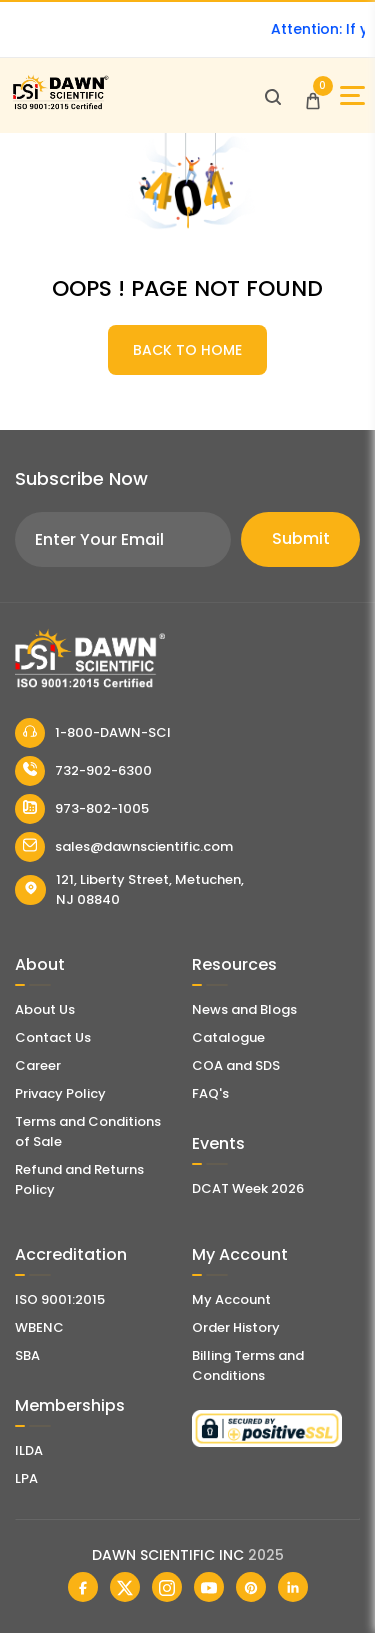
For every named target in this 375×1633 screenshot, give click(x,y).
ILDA (29, 1450)
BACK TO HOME (187, 350)
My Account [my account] (231, 1299)
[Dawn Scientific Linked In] (293, 1587)
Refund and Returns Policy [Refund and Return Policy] (79, 1179)
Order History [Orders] (236, 1327)
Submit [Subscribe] (301, 538)
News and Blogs (244, 1009)
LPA (26, 1478)
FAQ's (210, 1093)
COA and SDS (236, 1065)
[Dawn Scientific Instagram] (167, 1587)
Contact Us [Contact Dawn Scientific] (53, 1037)
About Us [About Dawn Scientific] (45, 1009)
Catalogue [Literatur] (228, 1037)
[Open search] (273, 96)
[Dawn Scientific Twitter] (125, 1587)
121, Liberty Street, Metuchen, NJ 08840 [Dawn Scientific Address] (129, 889)
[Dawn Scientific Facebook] (83, 1587)
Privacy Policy (60, 1093)
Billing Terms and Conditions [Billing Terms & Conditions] (248, 1365)
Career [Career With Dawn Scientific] (38, 1065)
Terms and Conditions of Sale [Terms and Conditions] (88, 1131)
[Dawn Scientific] (60, 106)
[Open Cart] (313, 96)
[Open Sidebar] (352, 95)
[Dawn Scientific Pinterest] (251, 1587)
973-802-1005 (82, 809)
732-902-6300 (83, 771)
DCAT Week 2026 (248, 1188)
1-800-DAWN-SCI (93, 733)
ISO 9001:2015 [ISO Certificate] (60, 1299)
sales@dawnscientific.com (124, 847)
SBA (27, 1355)
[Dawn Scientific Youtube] (209, 1587)
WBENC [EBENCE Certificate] (39, 1327)
